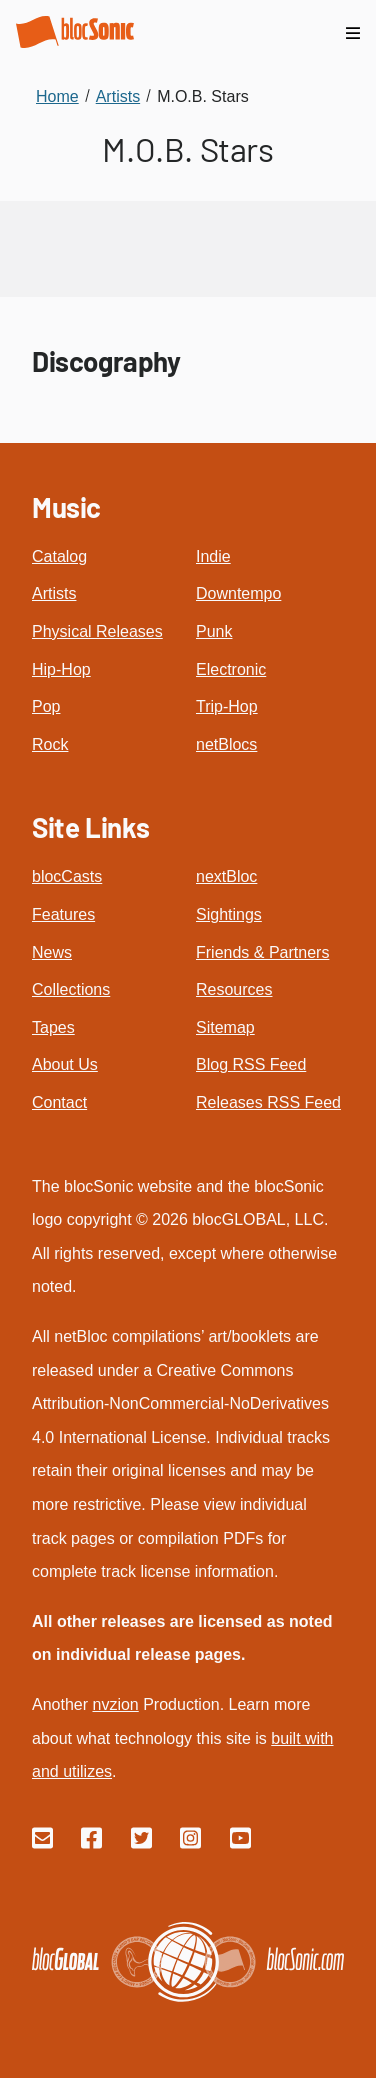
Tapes (53, 1027)
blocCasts (67, 876)
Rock (50, 744)
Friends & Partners (262, 952)
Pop (46, 706)
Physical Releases (97, 631)
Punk (214, 631)
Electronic (231, 669)
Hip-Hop (61, 669)
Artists (54, 593)
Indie (213, 556)
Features (63, 914)
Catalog (59, 556)
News (52, 952)
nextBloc (226, 876)
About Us (65, 1064)
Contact (59, 1102)
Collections (71, 989)
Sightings (229, 914)
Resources (234, 989)
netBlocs (226, 744)
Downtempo (238, 593)
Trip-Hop (227, 706)
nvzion (115, 1704)
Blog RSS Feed (251, 1064)
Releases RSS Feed (268, 1102)
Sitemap (225, 1027)
